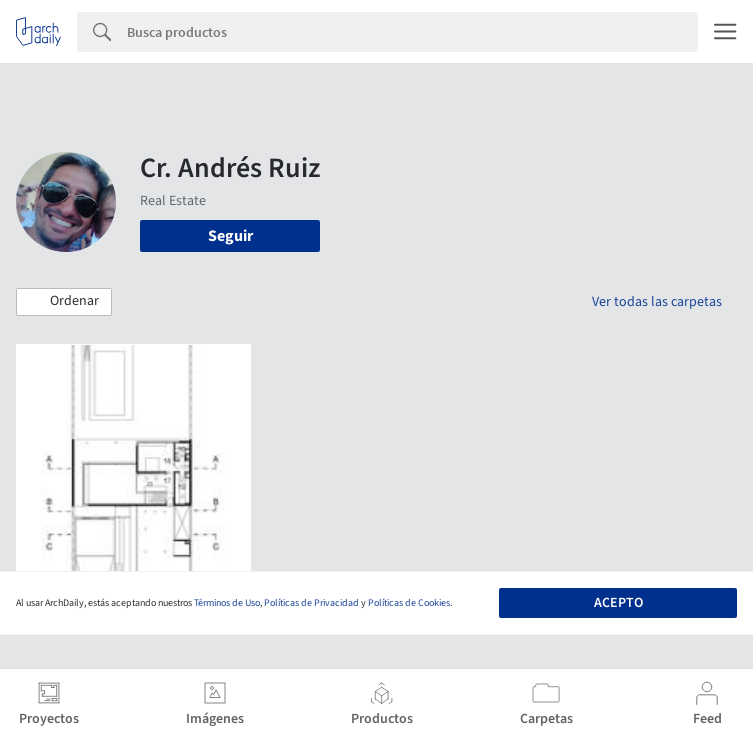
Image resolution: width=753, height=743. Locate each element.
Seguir (230, 236)
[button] (64, 302)
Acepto (618, 603)
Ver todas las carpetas (657, 302)
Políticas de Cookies (409, 603)
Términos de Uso (227, 603)
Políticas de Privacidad (311, 603)
